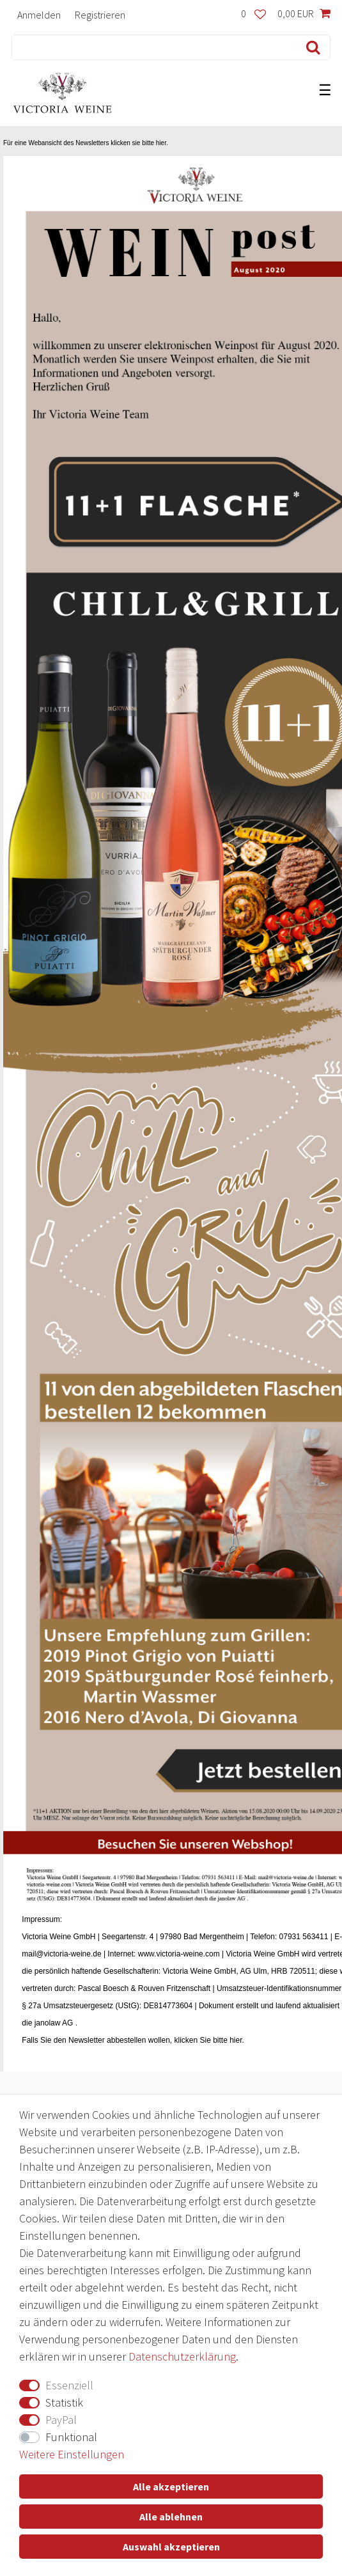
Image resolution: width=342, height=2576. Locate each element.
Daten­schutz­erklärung (182, 2356)
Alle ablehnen (171, 2516)
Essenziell (69, 2385)
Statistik (64, 2402)
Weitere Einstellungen (71, 2454)
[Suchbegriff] (151, 47)
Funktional (71, 2437)
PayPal (61, 2419)
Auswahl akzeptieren (171, 2546)
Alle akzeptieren (171, 2486)
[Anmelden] (39, 14)
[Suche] (310, 47)
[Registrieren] (100, 14)
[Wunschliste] (253, 14)
